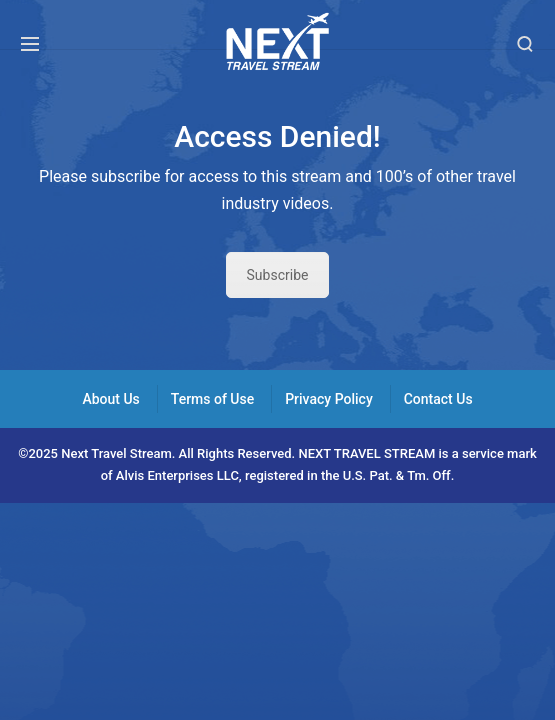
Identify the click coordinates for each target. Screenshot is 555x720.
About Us (110, 399)
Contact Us (438, 399)
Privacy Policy (329, 399)
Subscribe (278, 275)
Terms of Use (212, 399)
